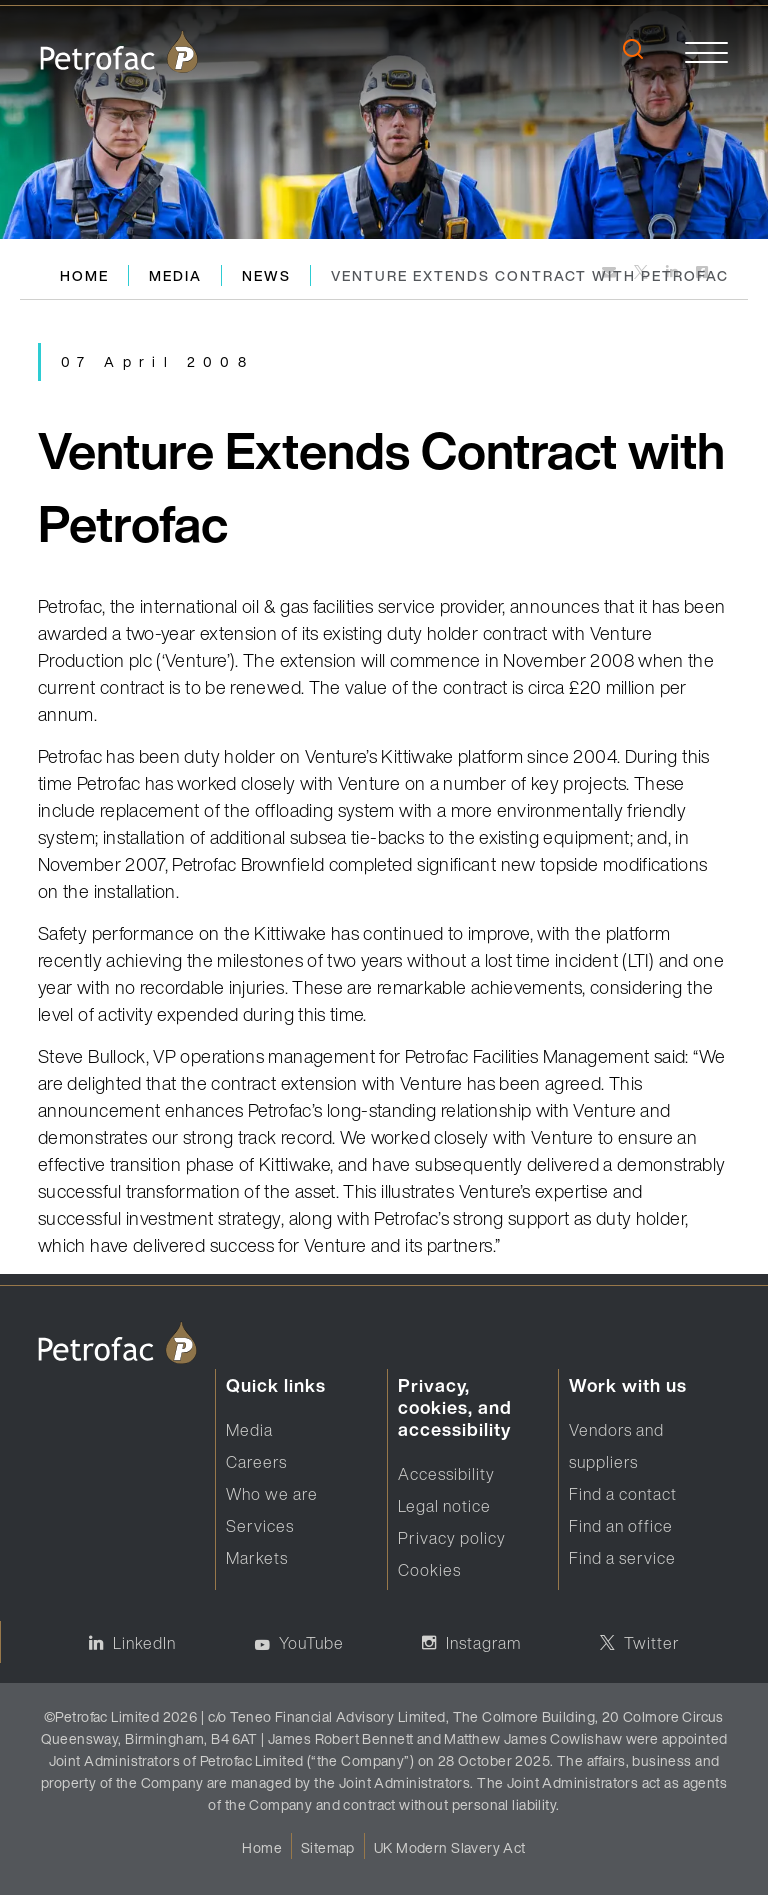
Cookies (429, 1570)
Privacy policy (452, 1538)
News (266, 275)
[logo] (119, 51)
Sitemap (328, 1847)
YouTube (311, 1643)
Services (260, 1526)
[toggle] (706, 51)
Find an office (621, 1526)
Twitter (652, 1643)
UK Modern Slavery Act (450, 1847)
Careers (256, 1462)
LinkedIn (144, 1643)
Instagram (483, 1643)
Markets (257, 1558)
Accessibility (446, 1474)
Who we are (272, 1494)
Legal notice (444, 1506)
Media (175, 275)
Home (84, 275)
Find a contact (623, 1494)
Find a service (622, 1558)
